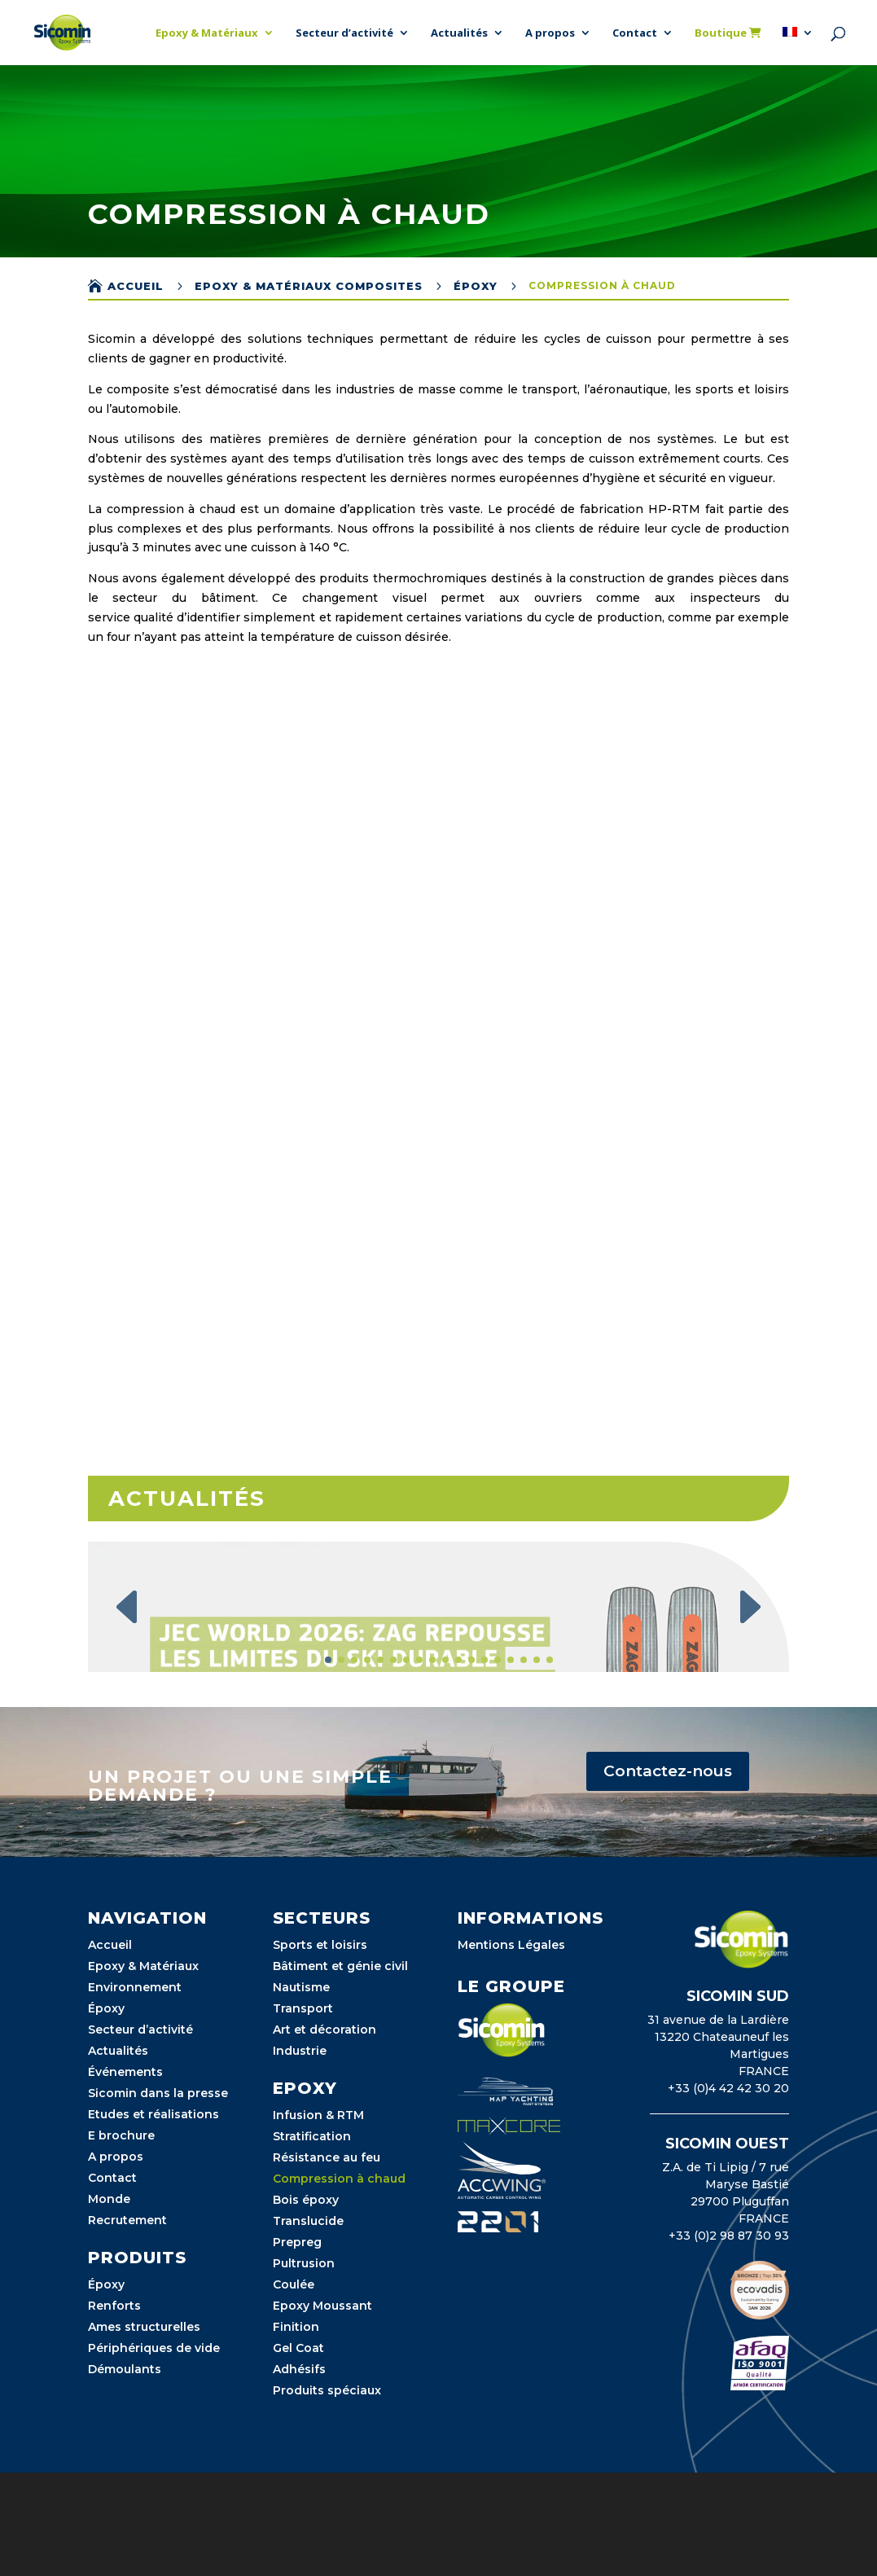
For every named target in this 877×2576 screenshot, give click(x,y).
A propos (550, 33)
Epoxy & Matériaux (207, 33)
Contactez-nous (667, 1874)
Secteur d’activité (344, 33)
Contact (634, 33)
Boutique (728, 33)
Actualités (459, 33)
